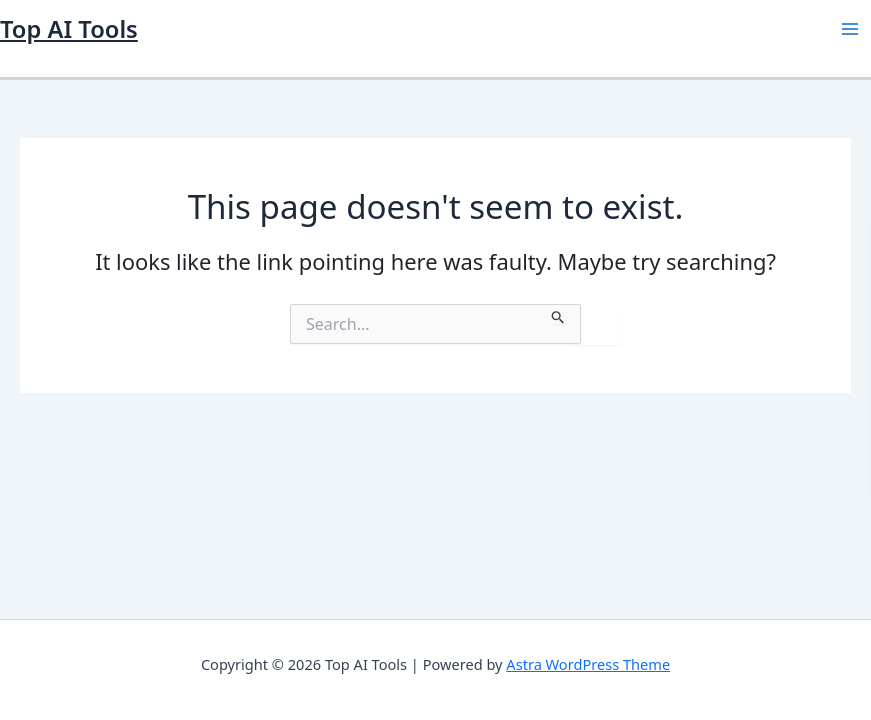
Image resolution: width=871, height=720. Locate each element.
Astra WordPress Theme (588, 664)
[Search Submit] (558, 314)
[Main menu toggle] (850, 29)
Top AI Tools (69, 29)
